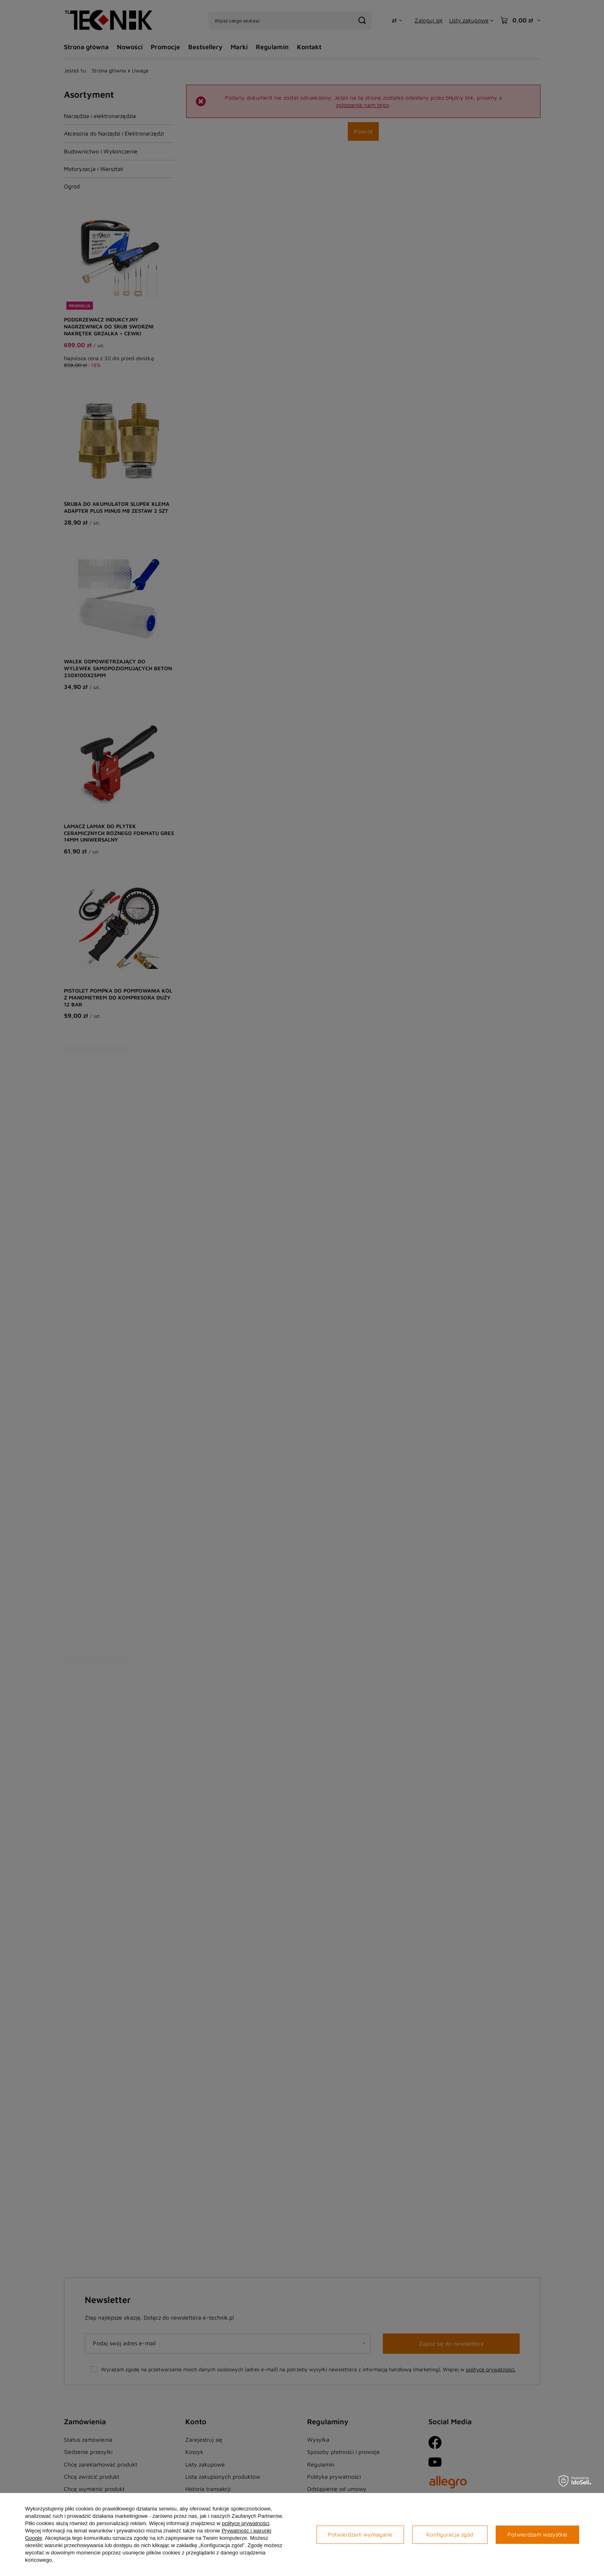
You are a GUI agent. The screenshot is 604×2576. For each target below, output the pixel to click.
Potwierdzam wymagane (360, 2534)
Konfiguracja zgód (449, 2534)
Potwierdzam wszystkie (537, 2534)
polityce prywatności (245, 2523)
